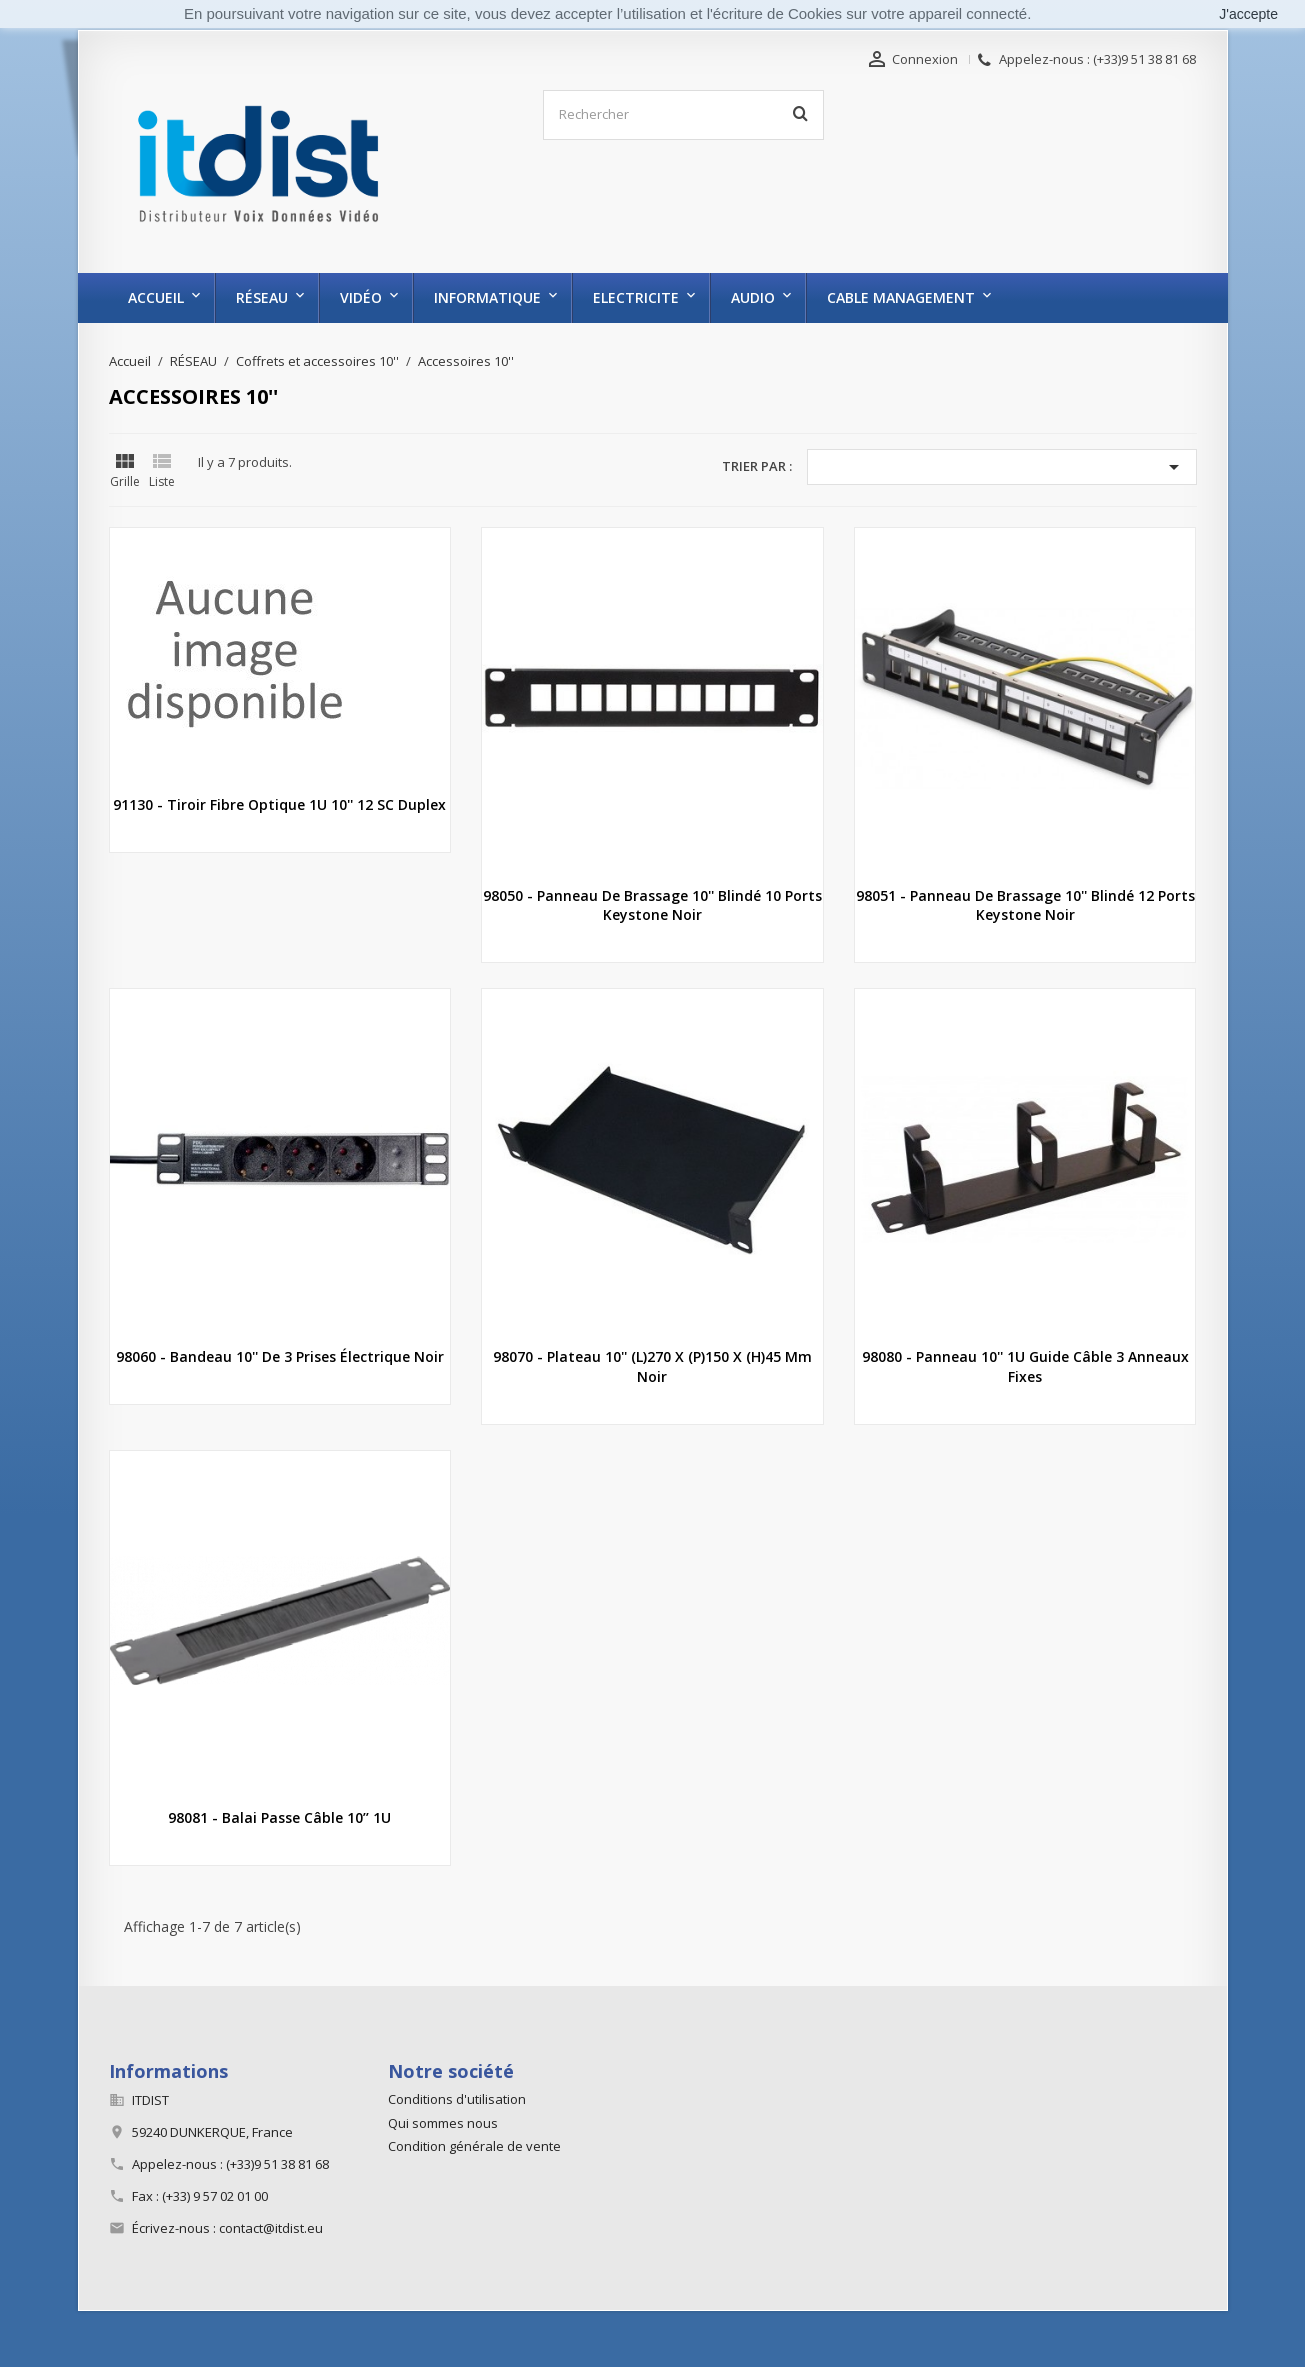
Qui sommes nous (443, 2123)
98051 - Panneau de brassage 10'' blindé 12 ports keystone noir (1025, 905)
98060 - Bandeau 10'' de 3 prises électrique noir (280, 1356)
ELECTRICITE (636, 297)
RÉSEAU (262, 297)
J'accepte (1248, 14)
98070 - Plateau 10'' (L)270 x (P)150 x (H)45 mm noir (652, 1366)
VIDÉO (361, 297)
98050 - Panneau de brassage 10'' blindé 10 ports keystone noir (652, 905)
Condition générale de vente (474, 2146)
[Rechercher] (683, 115)
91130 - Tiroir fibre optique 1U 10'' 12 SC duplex (279, 804)
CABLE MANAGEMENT (901, 297)
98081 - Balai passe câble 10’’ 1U (279, 1817)
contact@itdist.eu (271, 2228)
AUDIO (753, 297)
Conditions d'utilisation (457, 2099)
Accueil (156, 297)
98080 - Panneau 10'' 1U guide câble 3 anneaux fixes (1025, 1366)
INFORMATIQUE (487, 297)
